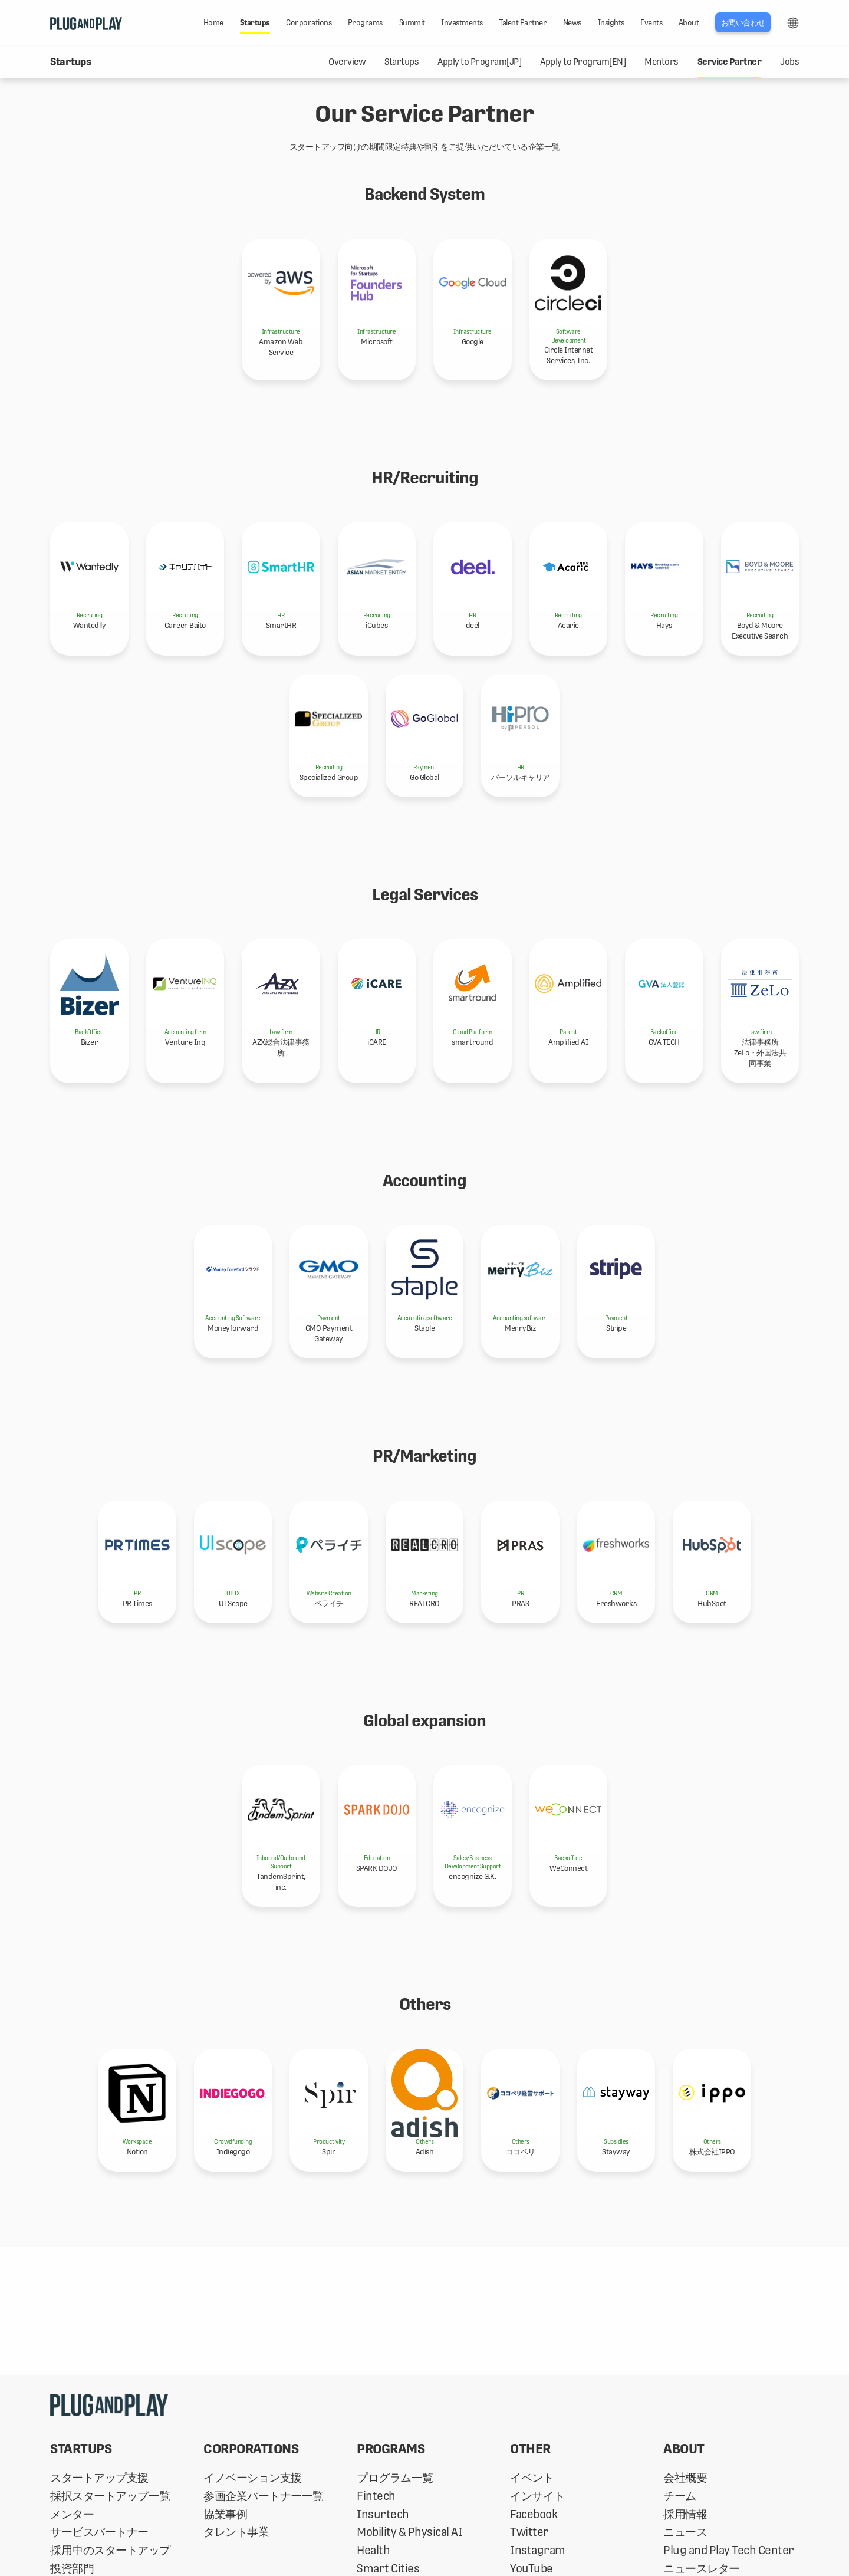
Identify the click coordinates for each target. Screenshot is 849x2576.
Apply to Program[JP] (479, 62)
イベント (532, 2478)
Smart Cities (388, 2568)
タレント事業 (236, 2532)
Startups (401, 62)
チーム (679, 2496)
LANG (793, 23)
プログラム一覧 (395, 2478)
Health (373, 2550)
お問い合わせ (743, 22)
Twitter (529, 2532)
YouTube (531, 2568)
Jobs (789, 62)
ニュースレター (701, 2568)
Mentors (661, 62)
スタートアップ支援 (99, 2478)
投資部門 (72, 2568)
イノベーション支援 (252, 2478)
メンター (72, 2514)
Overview (347, 62)
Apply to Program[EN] (583, 62)
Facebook (533, 2514)
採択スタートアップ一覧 (110, 2496)
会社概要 (685, 2478)
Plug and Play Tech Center (728, 2550)
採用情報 (685, 2514)
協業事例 (225, 2514)
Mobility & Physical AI (409, 2532)
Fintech (376, 2496)
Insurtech (383, 2514)
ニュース (685, 2532)
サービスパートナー (99, 2532)
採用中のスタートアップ (110, 2550)
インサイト (537, 2496)
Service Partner (729, 62)
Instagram (537, 2550)
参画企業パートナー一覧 (263, 2496)
